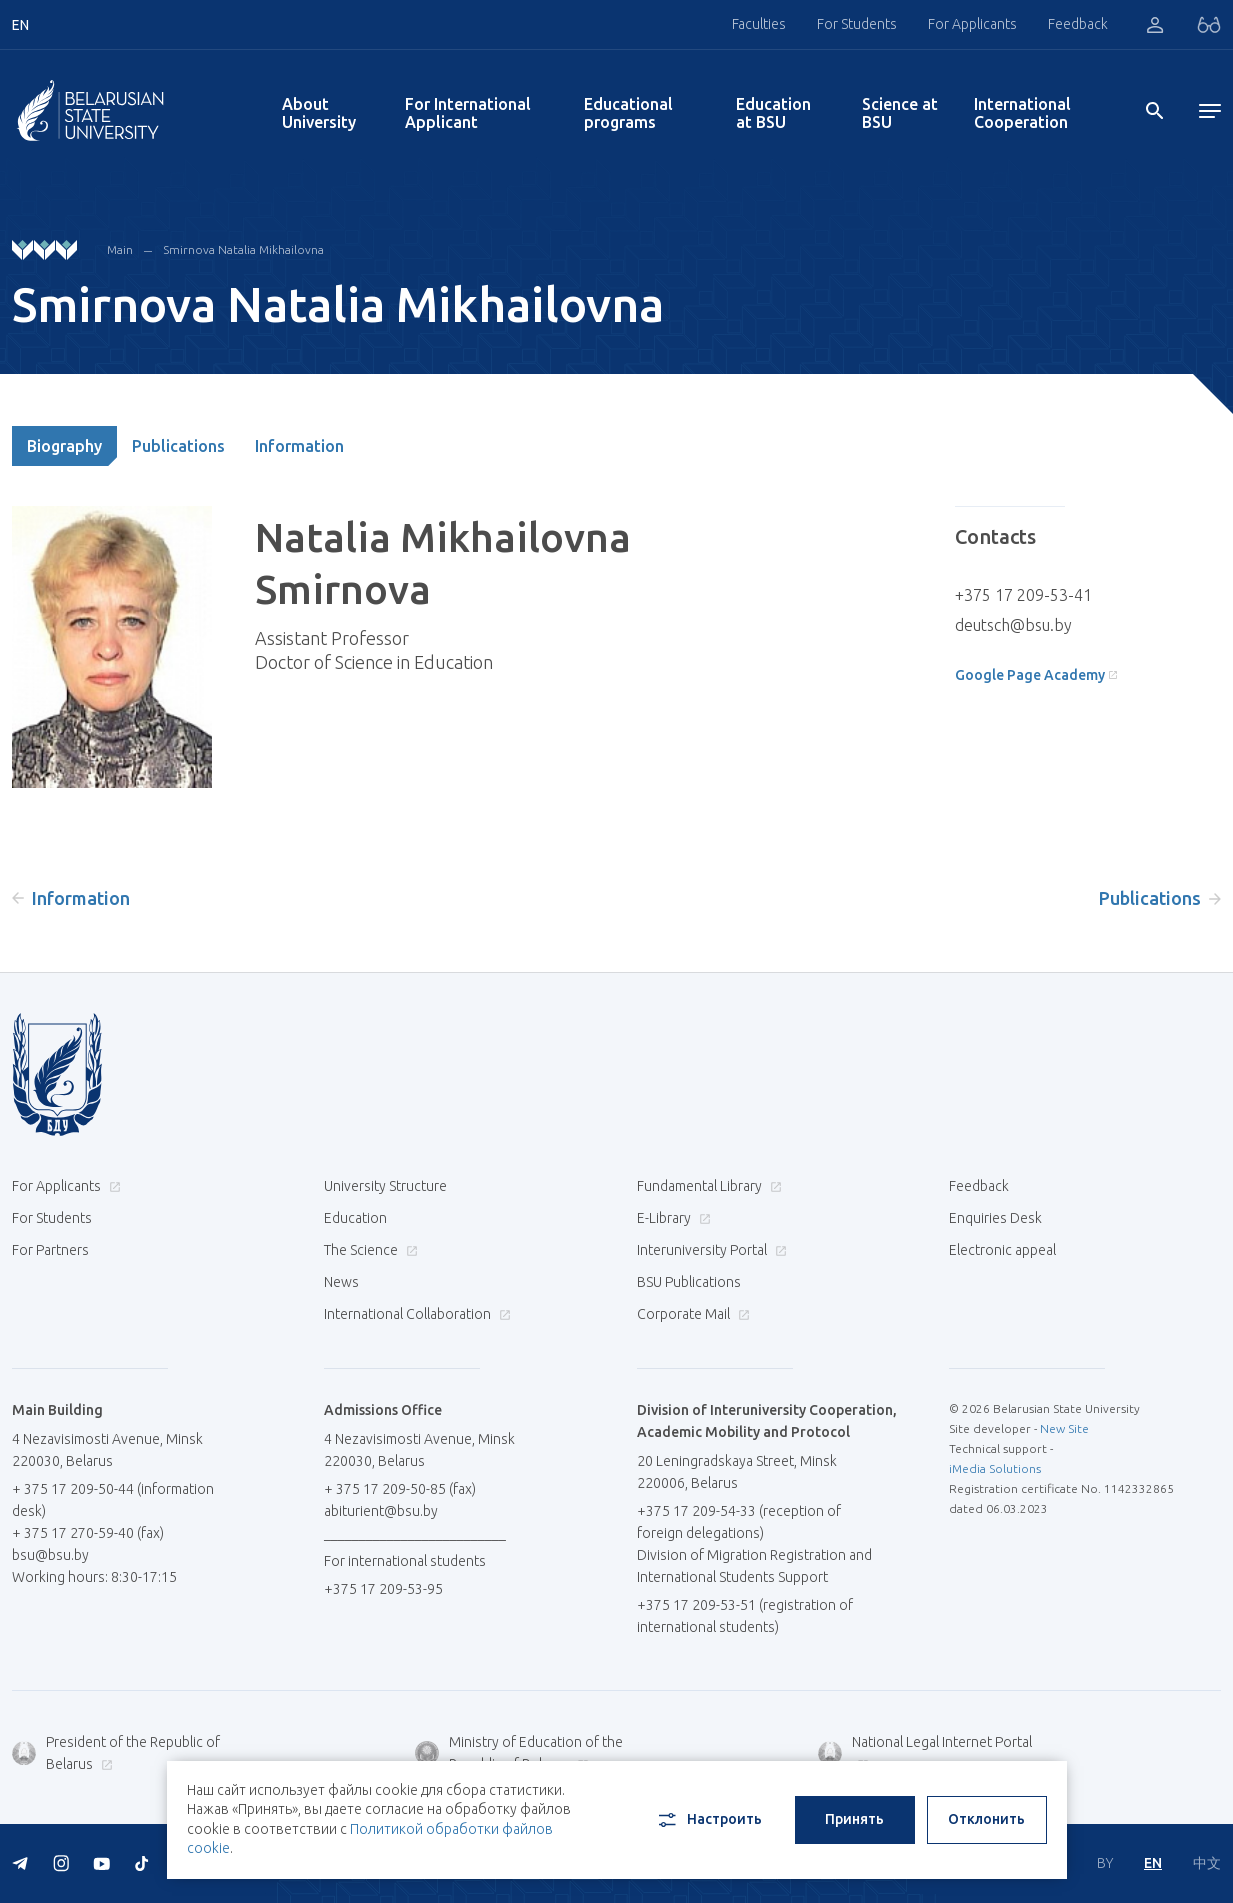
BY (1105, 1863)
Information (299, 446)
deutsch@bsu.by (1013, 625)
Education (355, 1218)
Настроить (708, 1820)
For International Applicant (468, 113)
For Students (857, 24)
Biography (64, 446)
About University (319, 113)
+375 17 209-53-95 (383, 1589)
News (341, 1282)
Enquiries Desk (995, 1218)
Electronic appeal (1002, 1250)
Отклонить (986, 1819)
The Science (368, 1250)
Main (120, 249)
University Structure (385, 1186)
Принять (854, 1819)
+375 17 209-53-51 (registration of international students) (745, 1616)
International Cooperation (1022, 113)
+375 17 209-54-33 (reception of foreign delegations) (739, 1522)
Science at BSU (900, 113)
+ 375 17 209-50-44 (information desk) (113, 1500)
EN (1153, 1863)
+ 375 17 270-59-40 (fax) (88, 1533)
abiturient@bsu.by (381, 1511)
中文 (1207, 1863)
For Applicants (972, 24)
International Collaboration (415, 1314)
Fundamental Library (707, 1186)
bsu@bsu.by (50, 1555)
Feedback (1078, 24)
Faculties (759, 24)
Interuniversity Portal (709, 1250)
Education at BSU (773, 113)
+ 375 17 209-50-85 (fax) (400, 1489)
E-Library (671, 1218)
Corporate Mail (691, 1314)
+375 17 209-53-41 (1023, 595)
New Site (1064, 1428)
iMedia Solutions (995, 1468)
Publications (178, 446)
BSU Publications (689, 1282)
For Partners (50, 1250)
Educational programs (628, 113)
